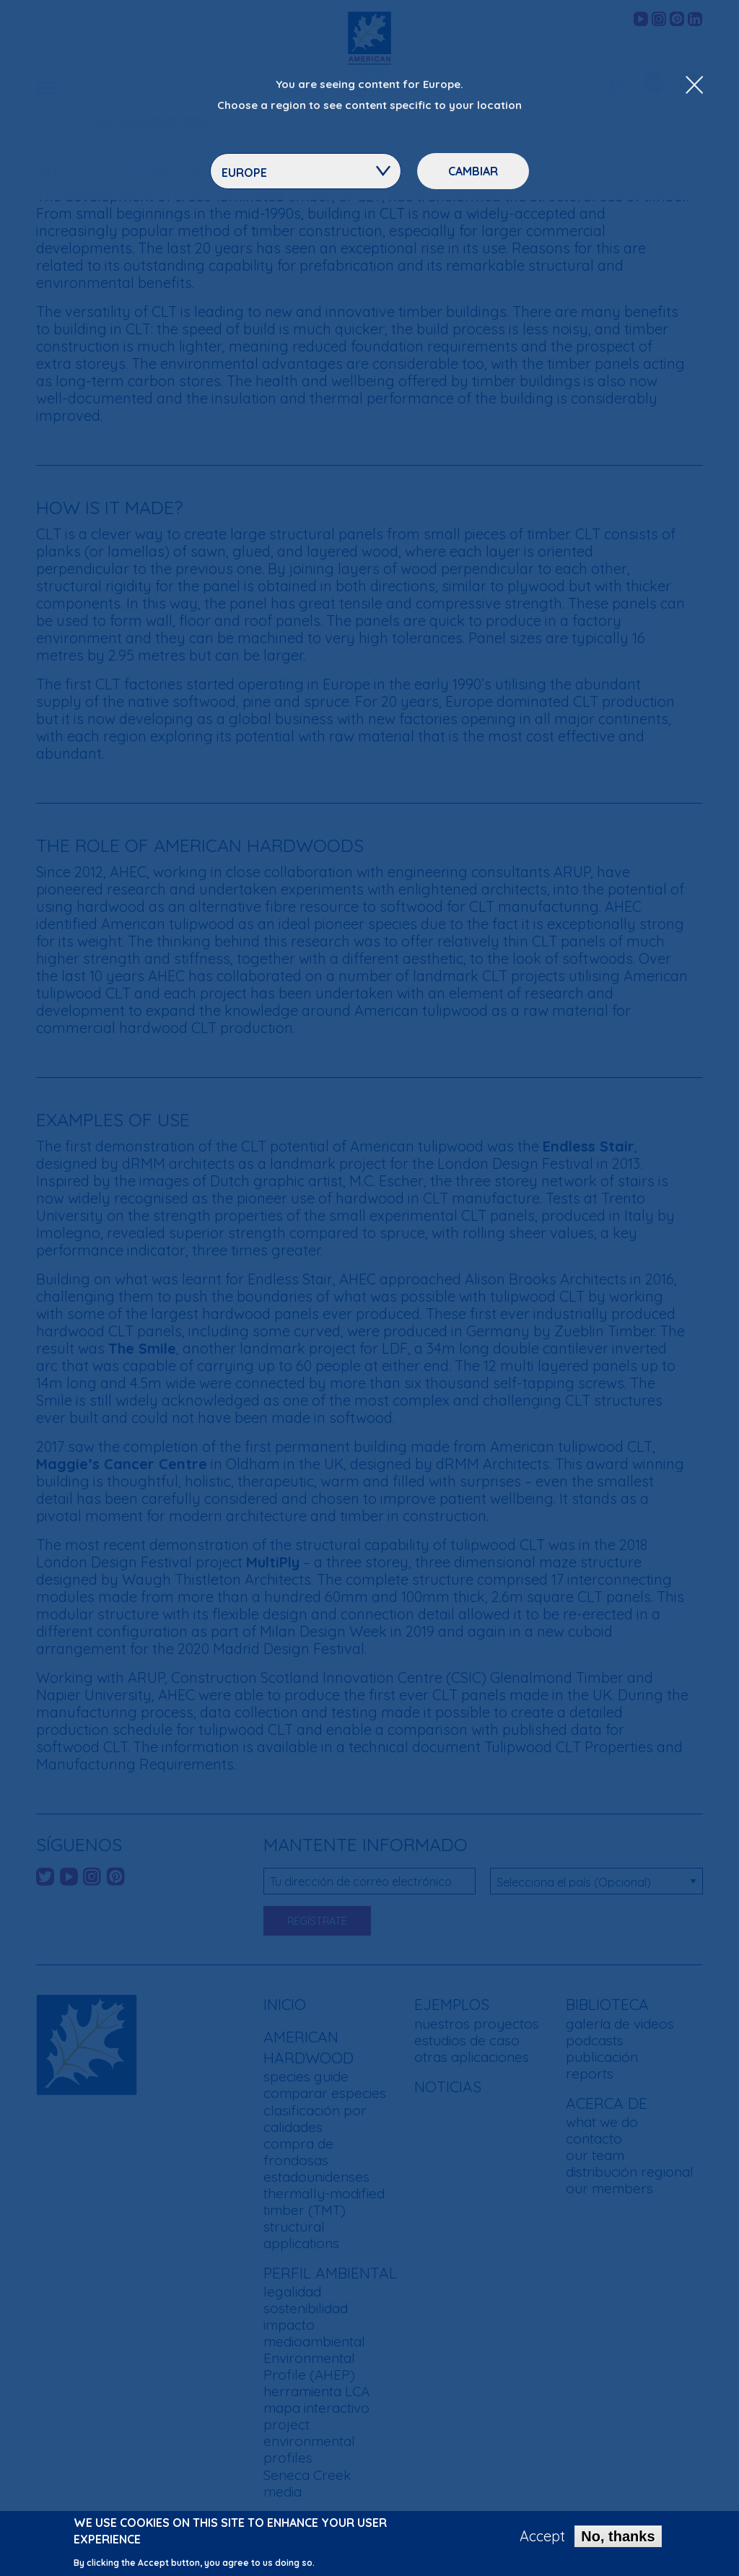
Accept (542, 2538)
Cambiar (473, 171)
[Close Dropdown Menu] (694, 86)
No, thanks (618, 2538)
